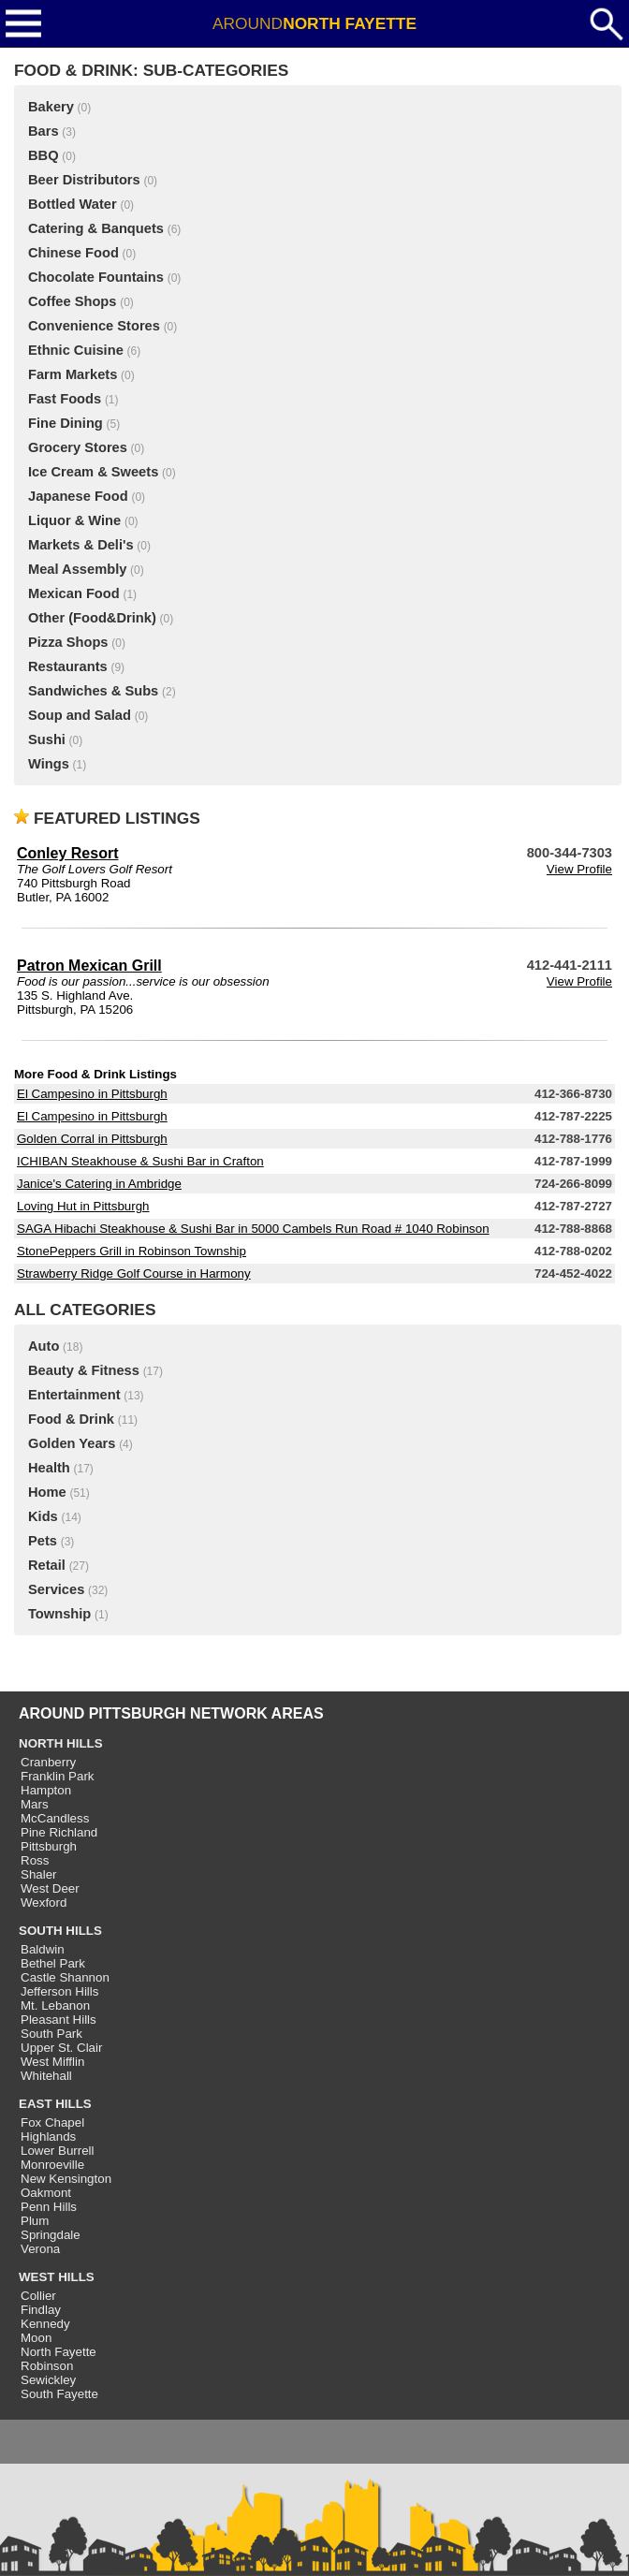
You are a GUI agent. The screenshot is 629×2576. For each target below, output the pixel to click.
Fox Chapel (52, 2122)
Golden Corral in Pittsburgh (92, 1139)
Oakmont (46, 2193)
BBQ (43, 155)
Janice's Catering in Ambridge (99, 1184)
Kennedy (45, 2324)
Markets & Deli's (81, 544)
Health (49, 1467)
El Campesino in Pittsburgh (92, 1094)
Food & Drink (71, 1419)
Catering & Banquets (96, 228)
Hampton (46, 1790)
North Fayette (58, 2352)
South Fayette (59, 2394)
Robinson (47, 2366)
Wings (48, 763)
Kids (43, 1516)
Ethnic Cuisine (76, 350)
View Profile (579, 869)
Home (47, 1492)
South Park (51, 2034)
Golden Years (71, 1443)
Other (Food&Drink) (92, 617)
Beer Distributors (84, 179)
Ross (35, 1860)
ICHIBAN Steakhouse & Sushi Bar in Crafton (140, 1161)
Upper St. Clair (61, 2048)
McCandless (55, 1818)
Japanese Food (78, 496)
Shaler (39, 1874)
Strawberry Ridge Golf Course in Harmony (134, 1273)
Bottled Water (72, 204)
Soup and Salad (79, 715)
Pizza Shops (68, 642)
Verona (40, 2249)
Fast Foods (64, 398)
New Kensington (66, 2179)
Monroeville (52, 2165)
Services (56, 1589)
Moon (36, 2338)
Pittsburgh (49, 1846)
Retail (47, 1565)
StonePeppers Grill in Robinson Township (131, 1251)
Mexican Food (74, 593)
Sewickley (48, 2380)
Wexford (43, 1902)
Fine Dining (65, 423)
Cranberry (48, 1762)
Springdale (50, 2235)
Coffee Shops (72, 301)
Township (59, 1613)
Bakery (51, 106)
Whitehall (46, 2076)
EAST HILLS (55, 2104)
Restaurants (68, 666)
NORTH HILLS (61, 1743)
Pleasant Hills (58, 2019)
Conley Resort (67, 853)
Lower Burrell (58, 2151)
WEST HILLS (57, 2277)
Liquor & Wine (74, 520)
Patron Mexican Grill (89, 965)
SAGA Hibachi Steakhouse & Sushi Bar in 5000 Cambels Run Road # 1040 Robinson (253, 1229)
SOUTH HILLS (60, 1931)
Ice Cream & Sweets (93, 471)
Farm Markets (72, 374)
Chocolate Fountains (96, 277)
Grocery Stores (77, 447)
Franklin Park (58, 1776)
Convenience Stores (94, 325)
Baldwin (43, 1949)
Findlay (41, 2310)
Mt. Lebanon (55, 2005)
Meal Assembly (77, 569)
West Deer (50, 1888)
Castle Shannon (65, 1977)
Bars (43, 131)
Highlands (48, 2137)
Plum (35, 2221)
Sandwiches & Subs (93, 690)
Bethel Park (53, 1963)
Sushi (47, 739)
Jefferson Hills (59, 1991)
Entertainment (74, 1394)
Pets (42, 1540)
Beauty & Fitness (83, 1370)
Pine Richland (59, 1832)
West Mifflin (52, 2062)
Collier (38, 2296)
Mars (35, 1804)
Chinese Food (73, 252)
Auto (43, 1346)
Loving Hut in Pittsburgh (83, 1206)
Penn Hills (49, 2207)
